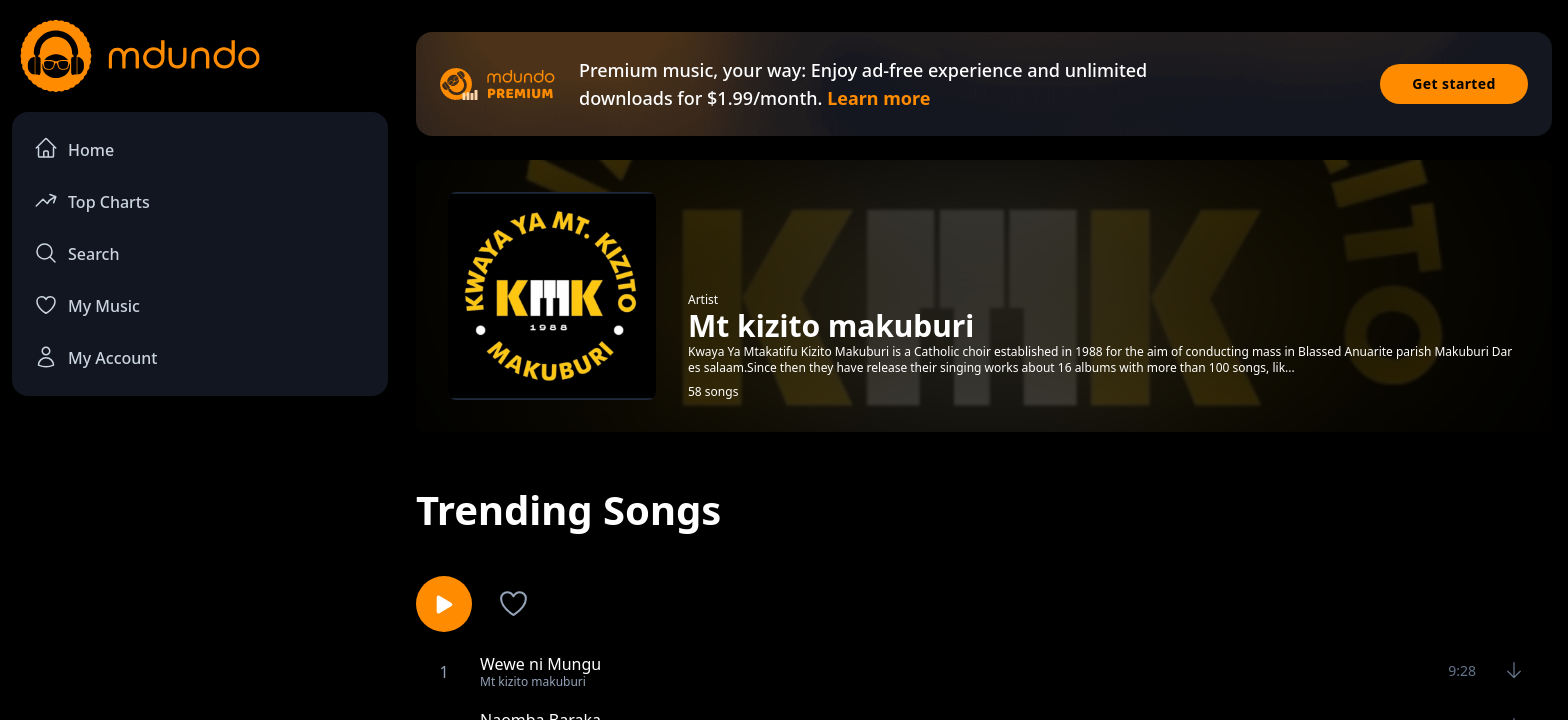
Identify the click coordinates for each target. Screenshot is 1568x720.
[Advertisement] (200, 576)
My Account (95, 357)
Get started (1454, 83)
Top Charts (92, 200)
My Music (87, 305)
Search (76, 253)
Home (74, 148)
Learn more (878, 98)
